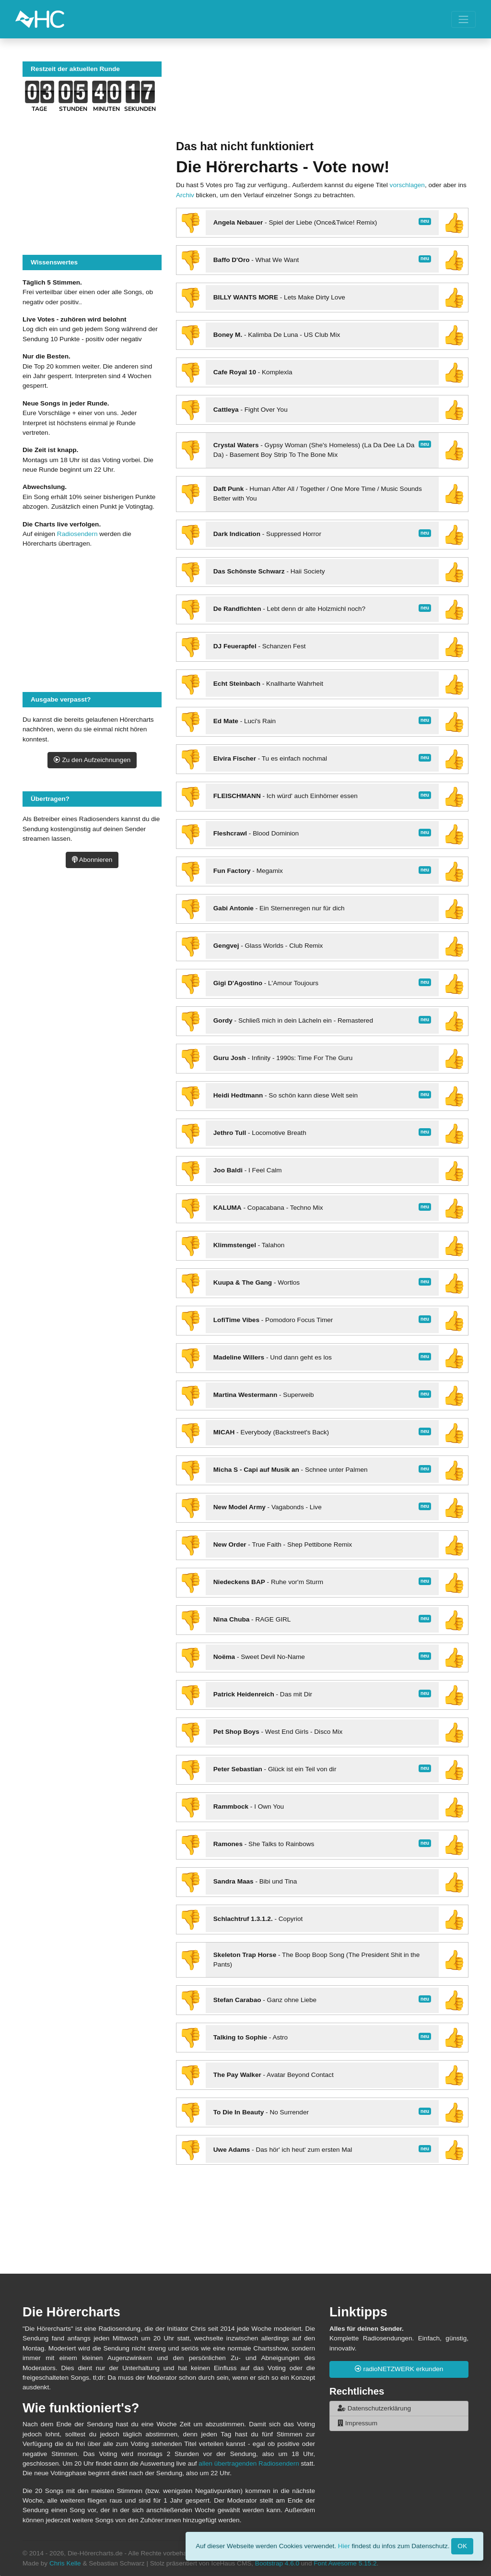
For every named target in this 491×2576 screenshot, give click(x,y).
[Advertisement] (322, 100)
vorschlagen (407, 185)
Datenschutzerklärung (374, 2408)
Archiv (185, 195)
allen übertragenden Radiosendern (249, 2463)
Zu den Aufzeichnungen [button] (92, 759)
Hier (344, 2545)
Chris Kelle (65, 2563)
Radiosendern (77, 533)
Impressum (357, 2423)
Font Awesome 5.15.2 (345, 2563)
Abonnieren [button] (92, 859)
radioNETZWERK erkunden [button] (399, 2369)
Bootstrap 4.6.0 (277, 2563)
